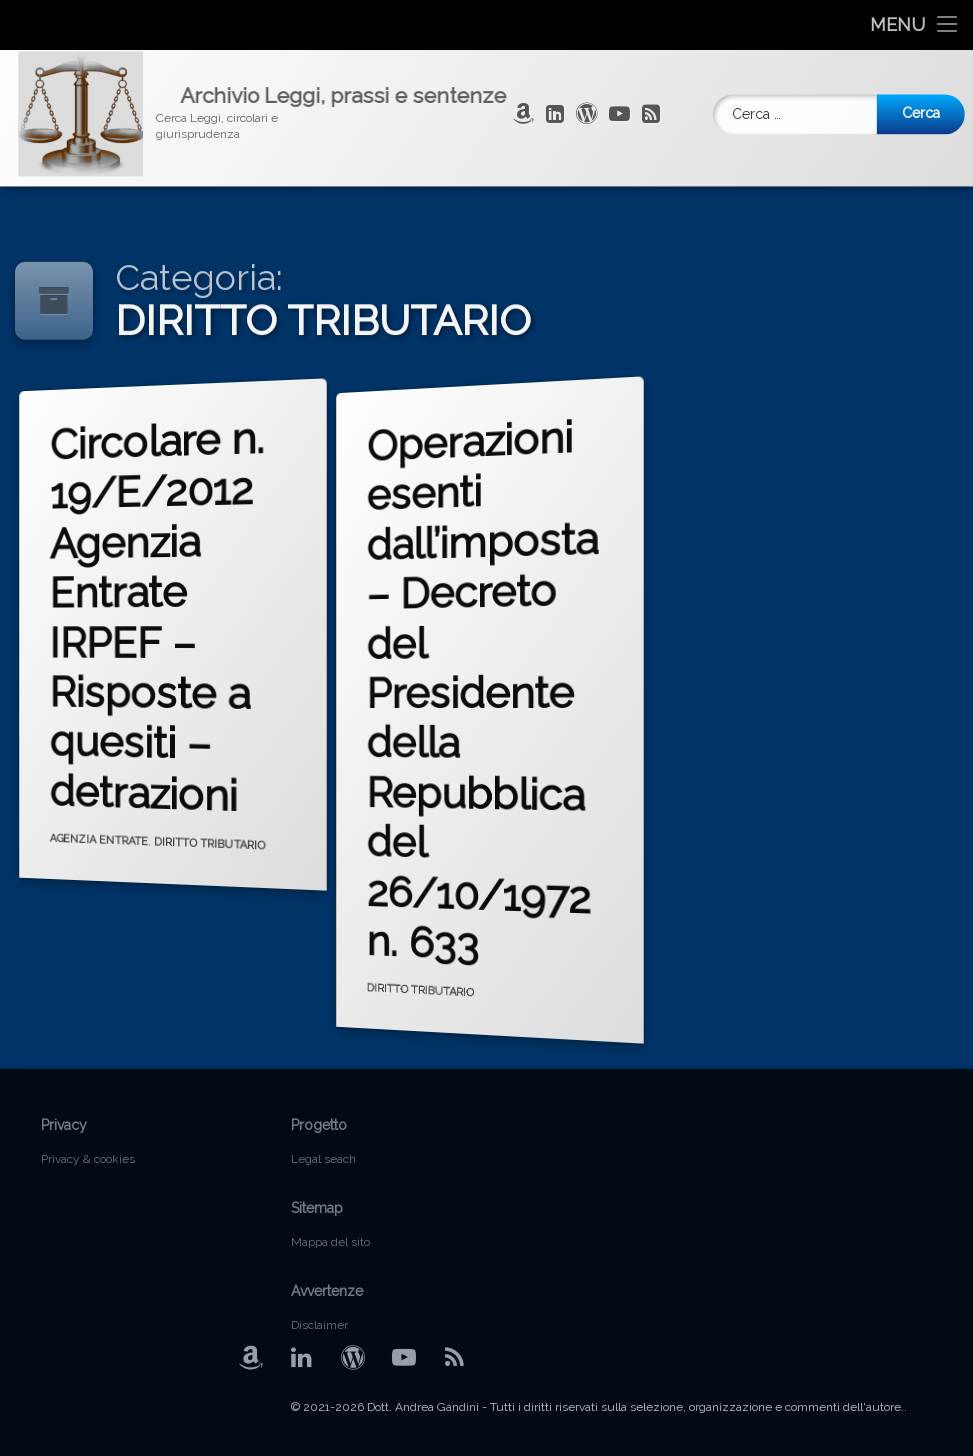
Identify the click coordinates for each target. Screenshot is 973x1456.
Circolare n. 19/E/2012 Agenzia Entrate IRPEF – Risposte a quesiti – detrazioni (160, 615)
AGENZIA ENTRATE (101, 836)
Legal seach (323, 1159)
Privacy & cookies (88, 1159)
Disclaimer (319, 1325)
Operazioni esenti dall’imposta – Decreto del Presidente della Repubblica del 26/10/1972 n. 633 (486, 687)
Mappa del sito (330, 1242)
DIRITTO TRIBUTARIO (210, 847)
